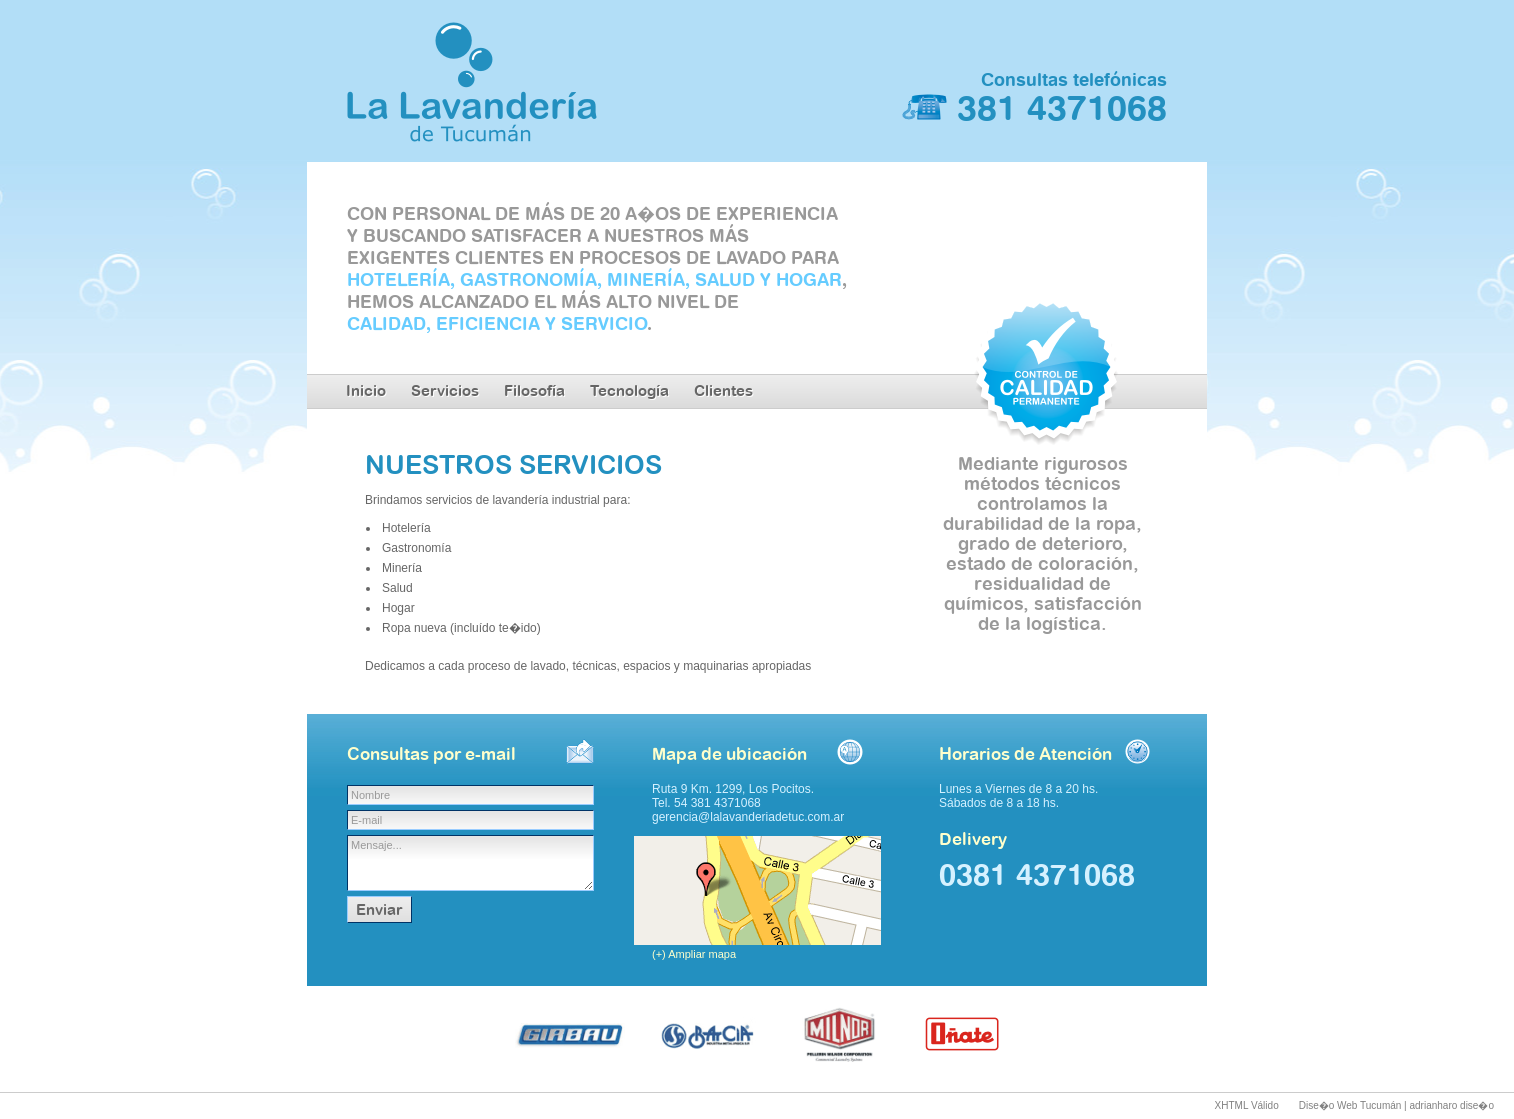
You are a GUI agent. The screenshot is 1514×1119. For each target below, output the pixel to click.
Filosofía (534, 390)
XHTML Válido (1247, 1105)
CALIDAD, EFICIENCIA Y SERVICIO (497, 323)
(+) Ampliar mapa (694, 954)
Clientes (723, 390)
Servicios (445, 390)
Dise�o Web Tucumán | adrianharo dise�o (1396, 1105)
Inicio (366, 390)
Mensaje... (470, 863)
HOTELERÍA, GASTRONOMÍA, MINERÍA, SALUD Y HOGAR (594, 279)
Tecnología (629, 390)
